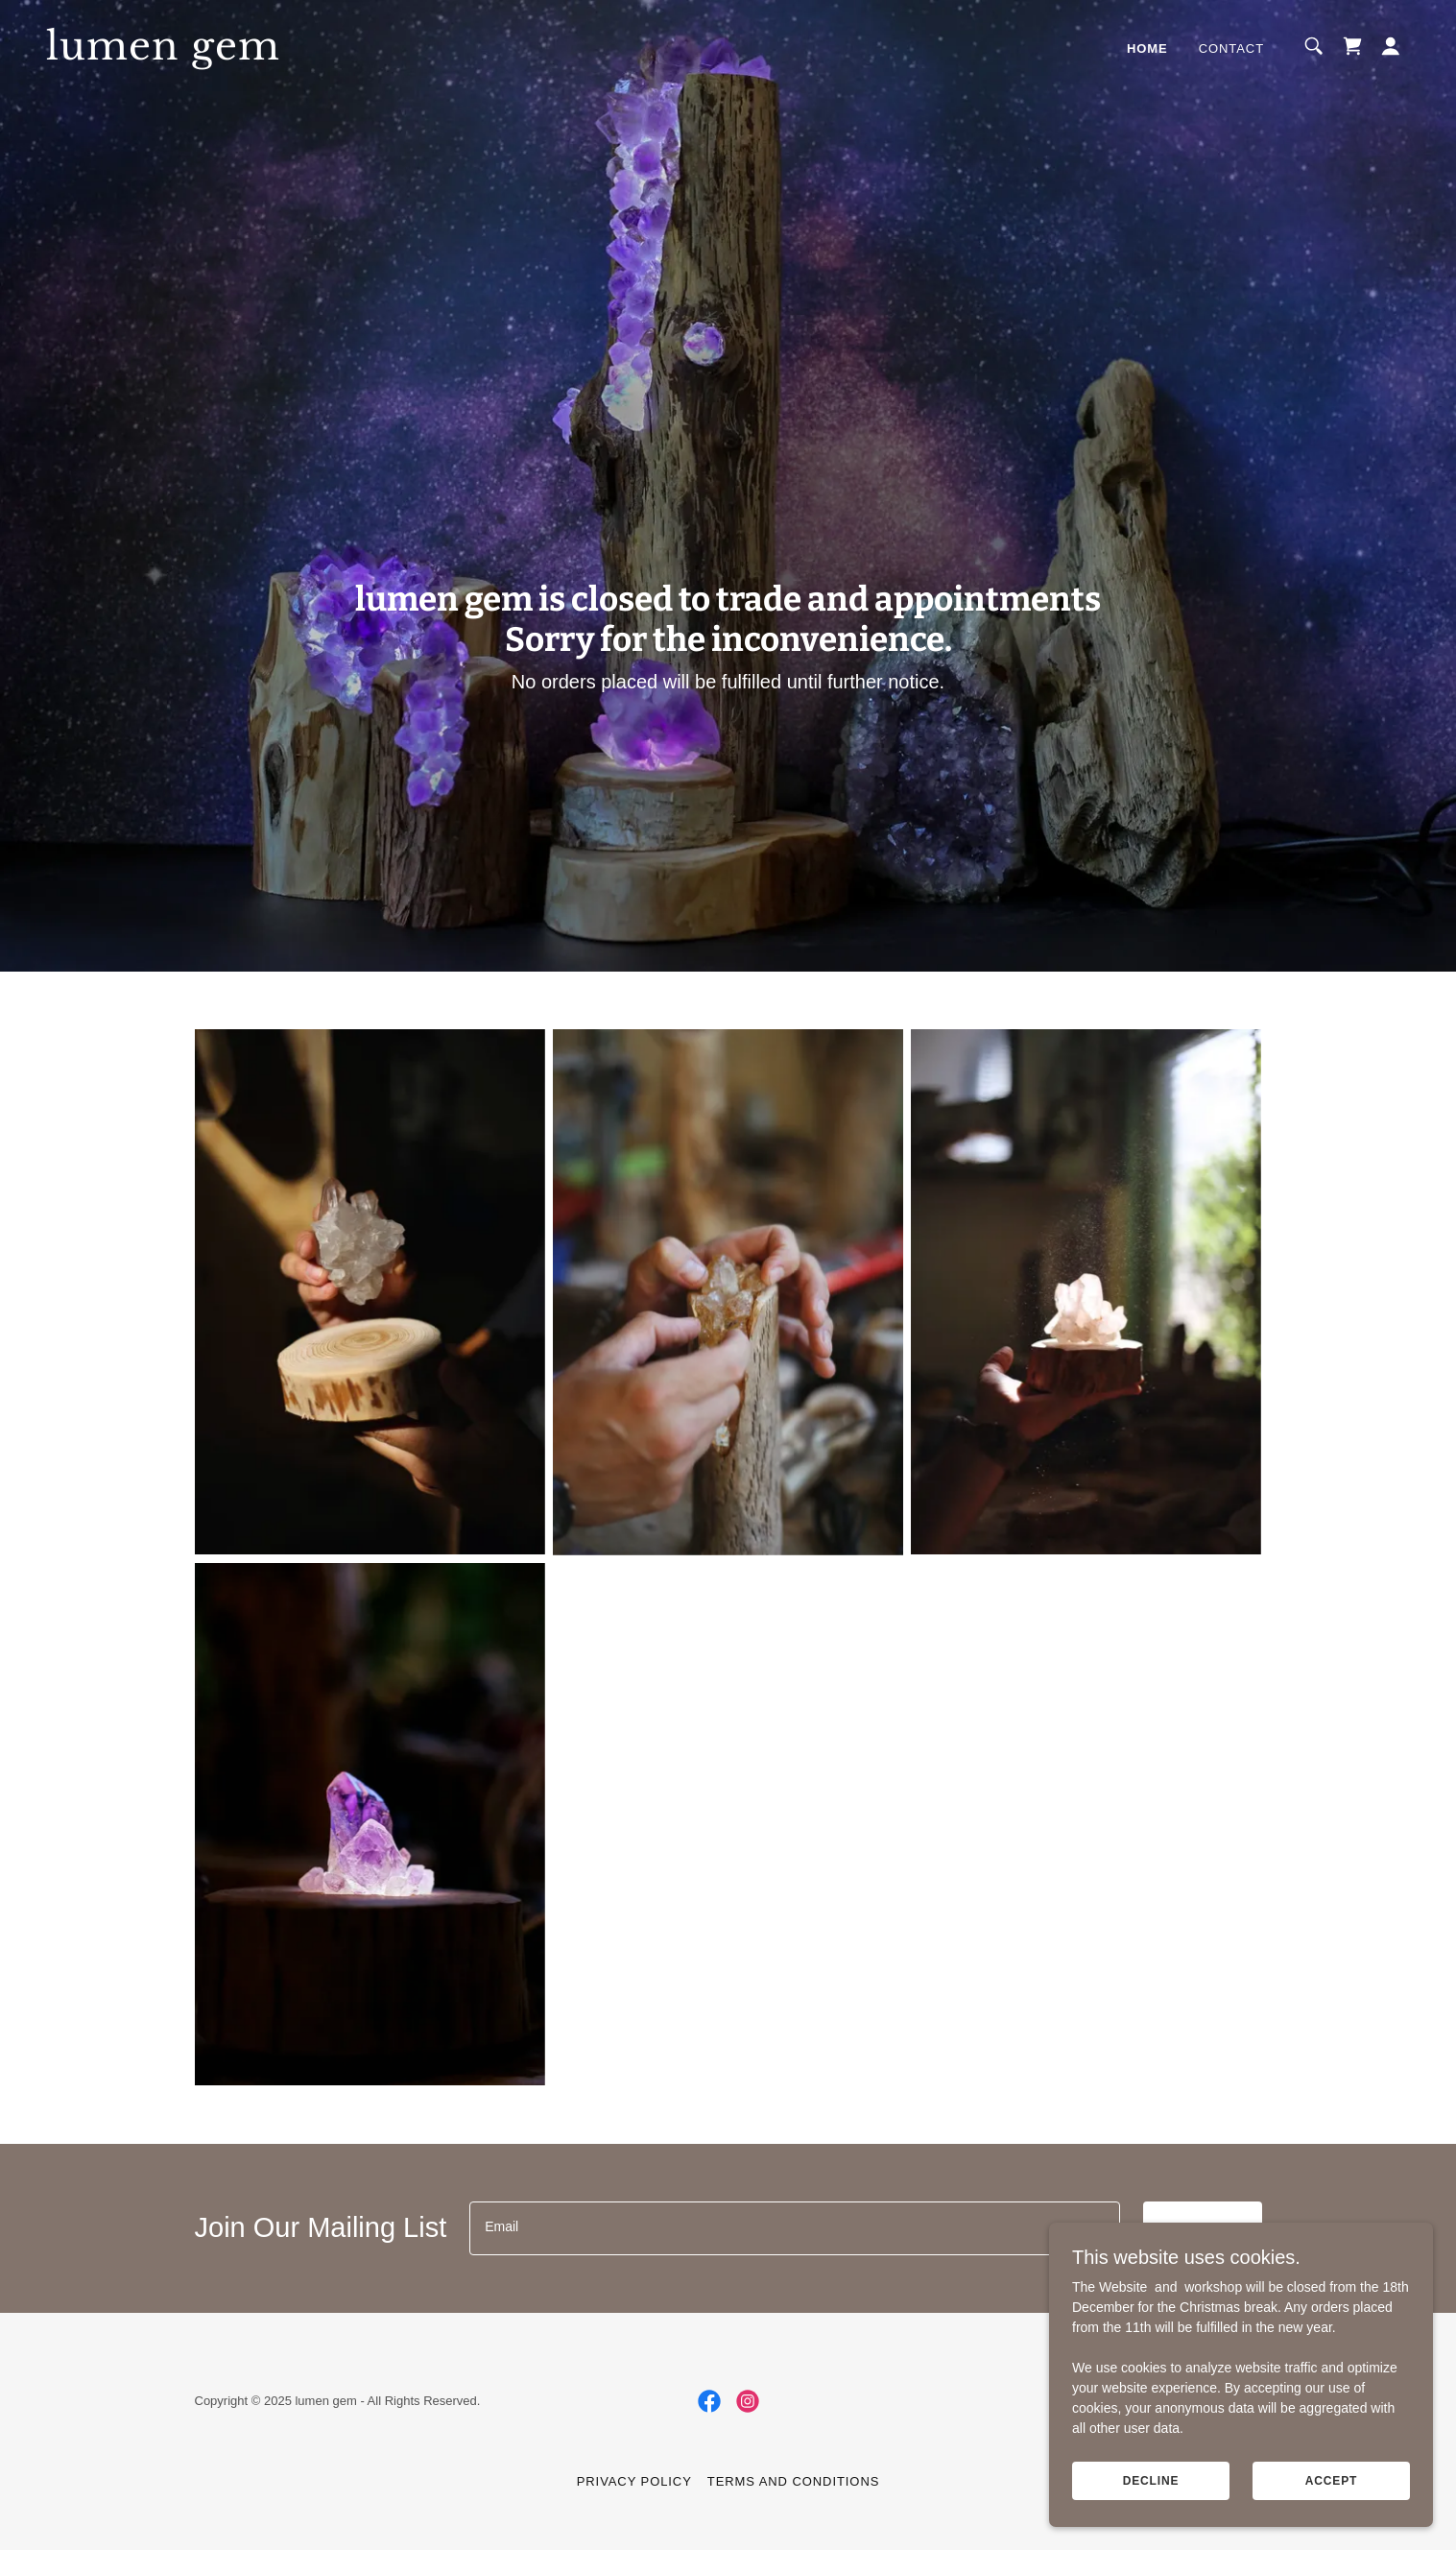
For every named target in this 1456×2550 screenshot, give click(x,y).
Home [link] (1147, 48)
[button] (1391, 46)
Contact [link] (1231, 48)
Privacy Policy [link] (634, 2481)
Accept (1331, 2481)
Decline (1151, 2481)
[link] (237, 54)
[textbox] (794, 2228)
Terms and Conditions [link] (793, 2481)
